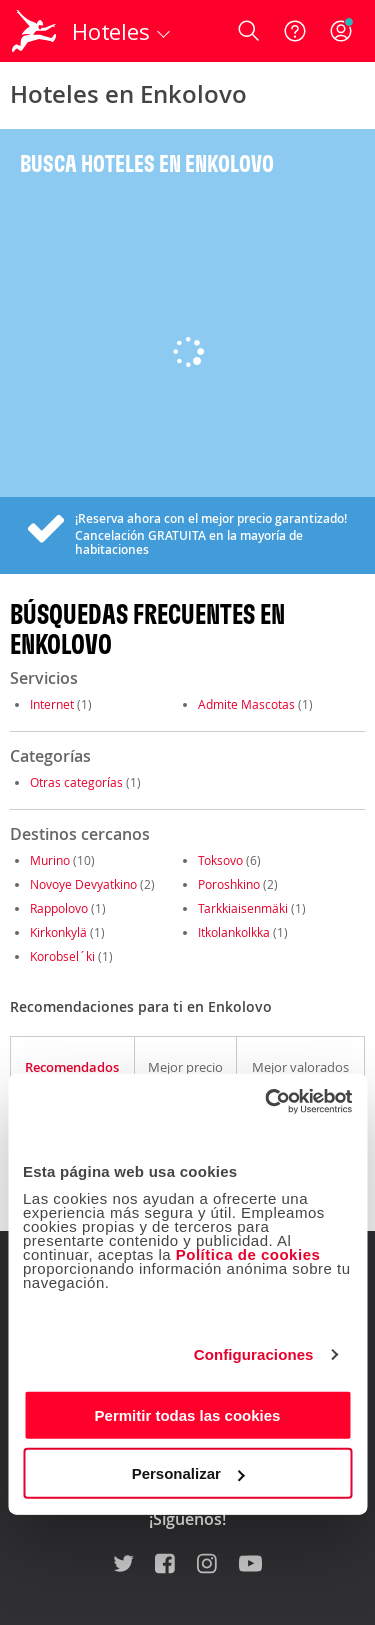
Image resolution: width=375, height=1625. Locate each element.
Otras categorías (76, 782)
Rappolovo (59, 908)
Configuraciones (254, 1354)
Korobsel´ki (62, 956)
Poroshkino (229, 884)
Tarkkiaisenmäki (243, 908)
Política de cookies (248, 1253)
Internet (52, 704)
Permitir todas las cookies (188, 1414)
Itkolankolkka (234, 932)
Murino (50, 860)
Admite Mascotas (246, 704)
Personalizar (188, 1473)
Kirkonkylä (58, 932)
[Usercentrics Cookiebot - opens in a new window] (267, 1101)
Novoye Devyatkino (83, 884)
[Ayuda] (295, 31)
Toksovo (220, 860)
